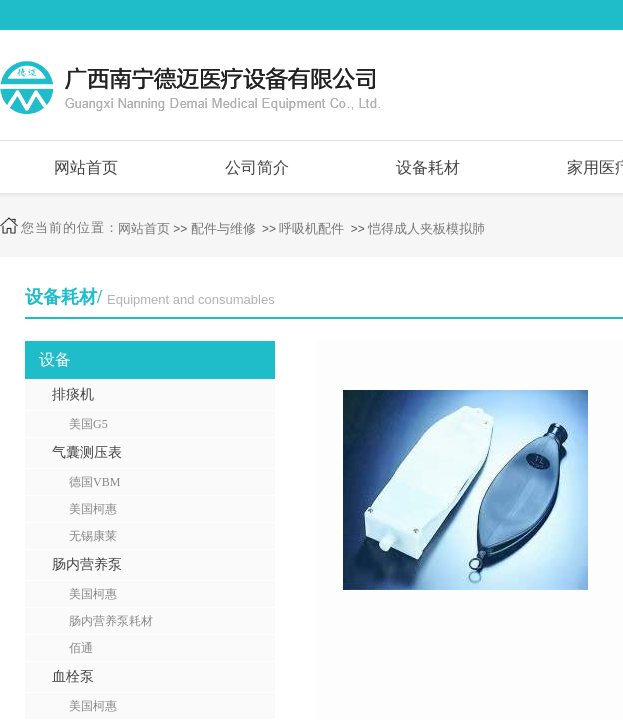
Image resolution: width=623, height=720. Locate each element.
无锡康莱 (93, 536)
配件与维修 (223, 228)
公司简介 (257, 167)
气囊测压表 (87, 452)
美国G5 (88, 424)
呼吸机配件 (311, 228)
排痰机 (73, 394)
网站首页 (86, 167)
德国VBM (94, 482)
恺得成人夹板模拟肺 (426, 228)
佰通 (81, 648)
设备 (55, 359)
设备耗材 (428, 167)
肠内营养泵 (87, 564)
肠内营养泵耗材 (111, 621)
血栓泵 (73, 676)
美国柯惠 (93, 509)
